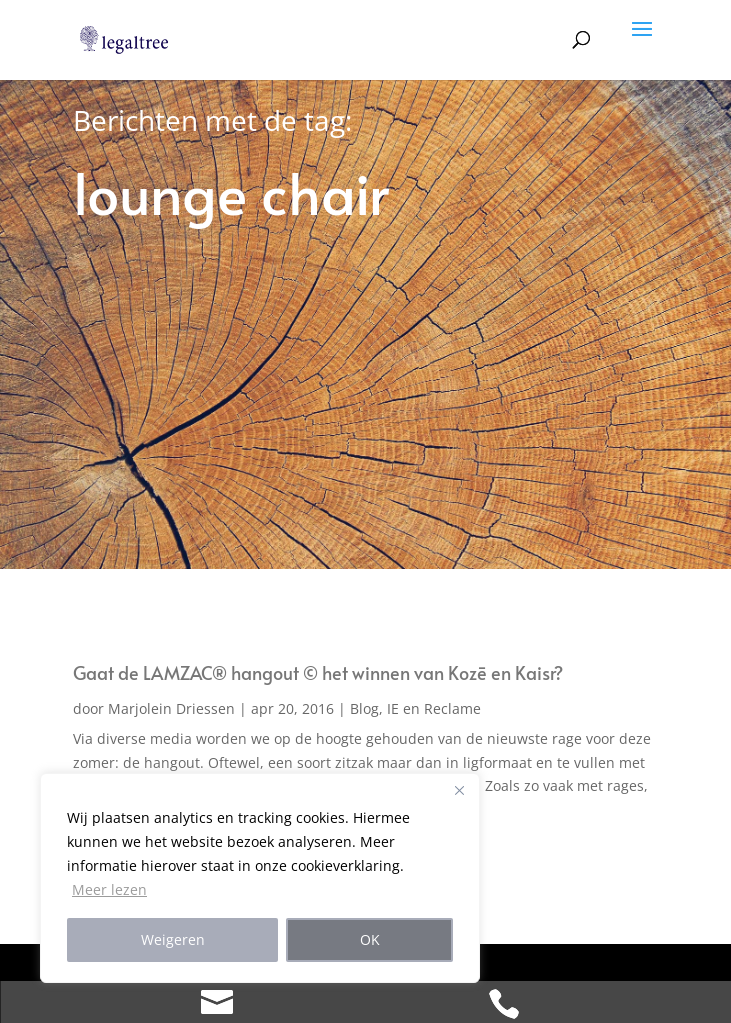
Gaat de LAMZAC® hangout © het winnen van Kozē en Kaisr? (318, 672)
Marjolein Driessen (171, 708)
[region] (260, 878)
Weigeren (173, 939)
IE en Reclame (434, 708)
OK (370, 939)
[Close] (459, 790)
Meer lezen (109, 889)
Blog (364, 708)
